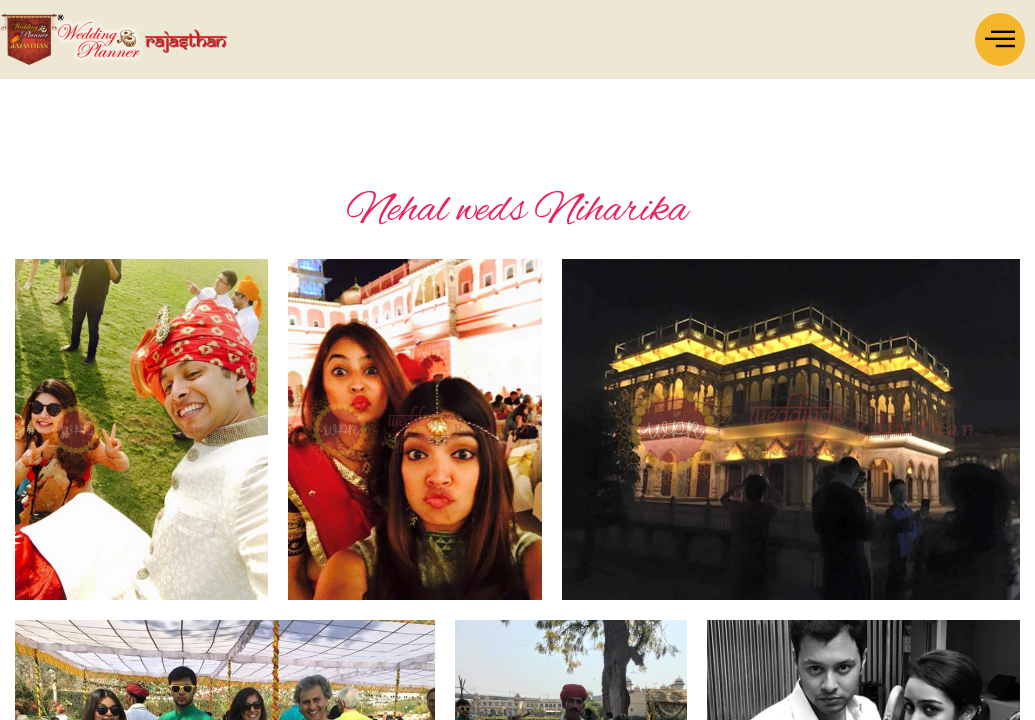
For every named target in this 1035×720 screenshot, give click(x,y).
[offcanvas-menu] (1000, 39)
